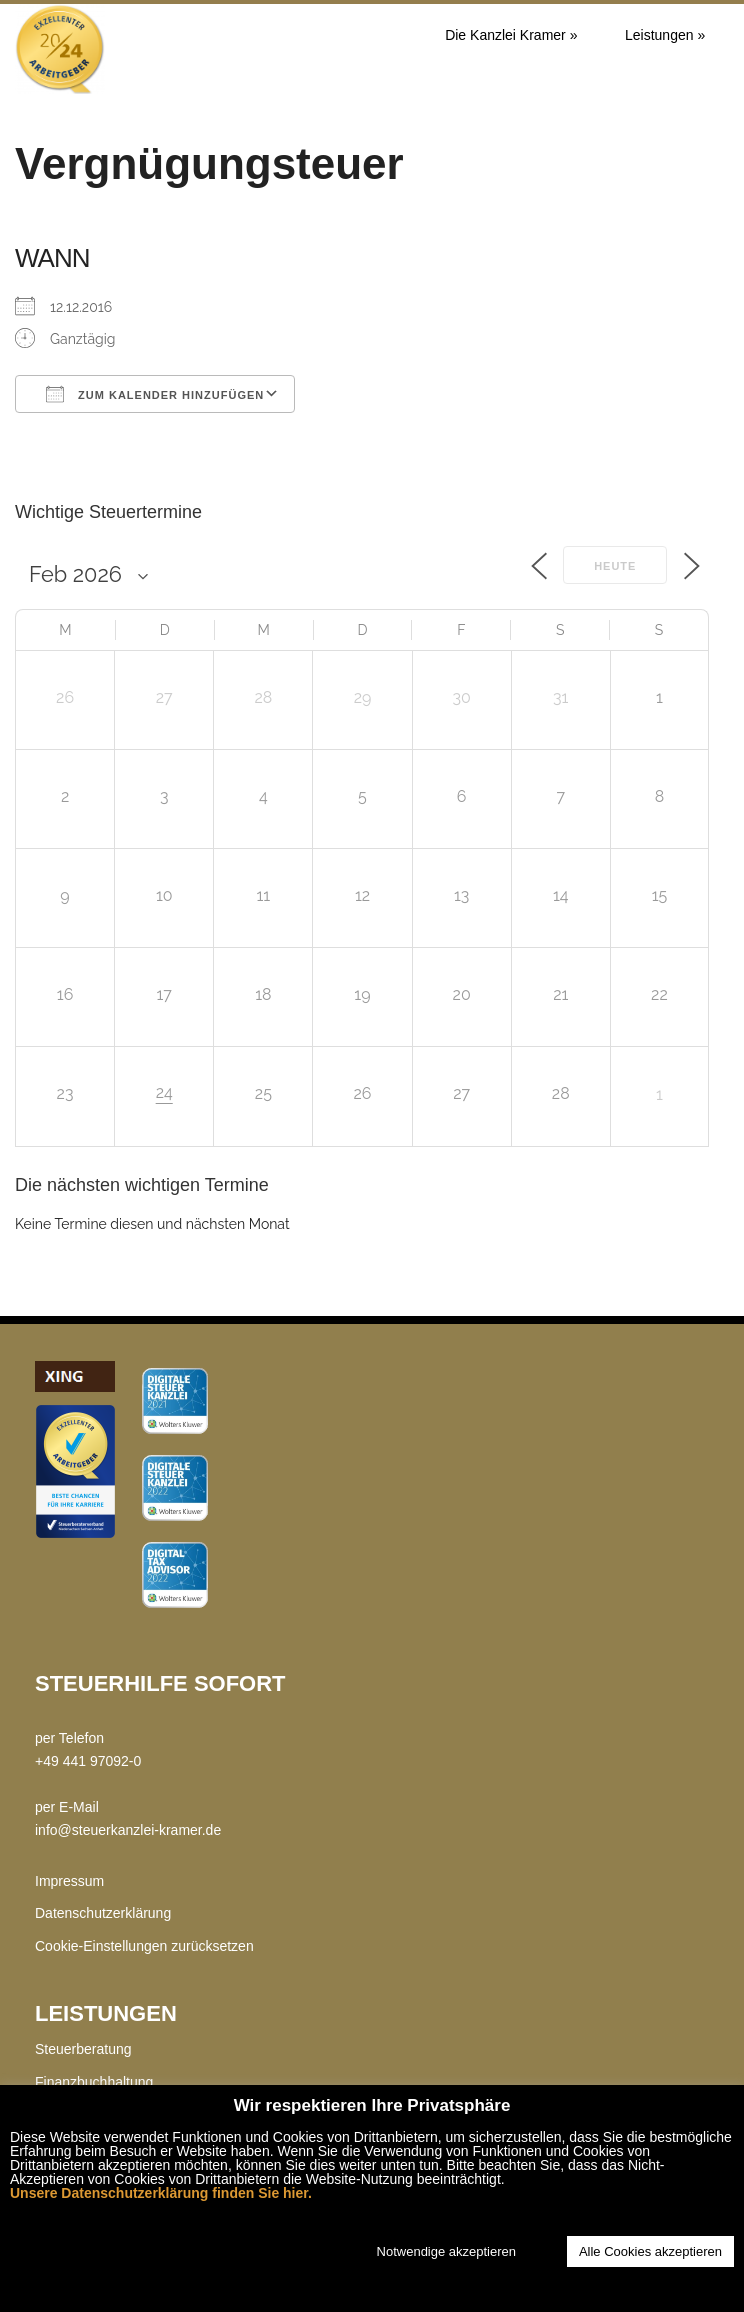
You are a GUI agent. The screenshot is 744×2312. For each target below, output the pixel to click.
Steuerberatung (83, 2049)
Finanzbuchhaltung (94, 2082)
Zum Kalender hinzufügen (155, 394)
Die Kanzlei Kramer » (511, 35)
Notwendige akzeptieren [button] (446, 2251)
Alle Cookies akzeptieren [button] (650, 2251)
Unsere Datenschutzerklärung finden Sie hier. (161, 2193)
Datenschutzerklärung (103, 1913)
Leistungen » (665, 35)
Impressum (69, 1881)
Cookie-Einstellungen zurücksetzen (144, 1946)
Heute (615, 566)
